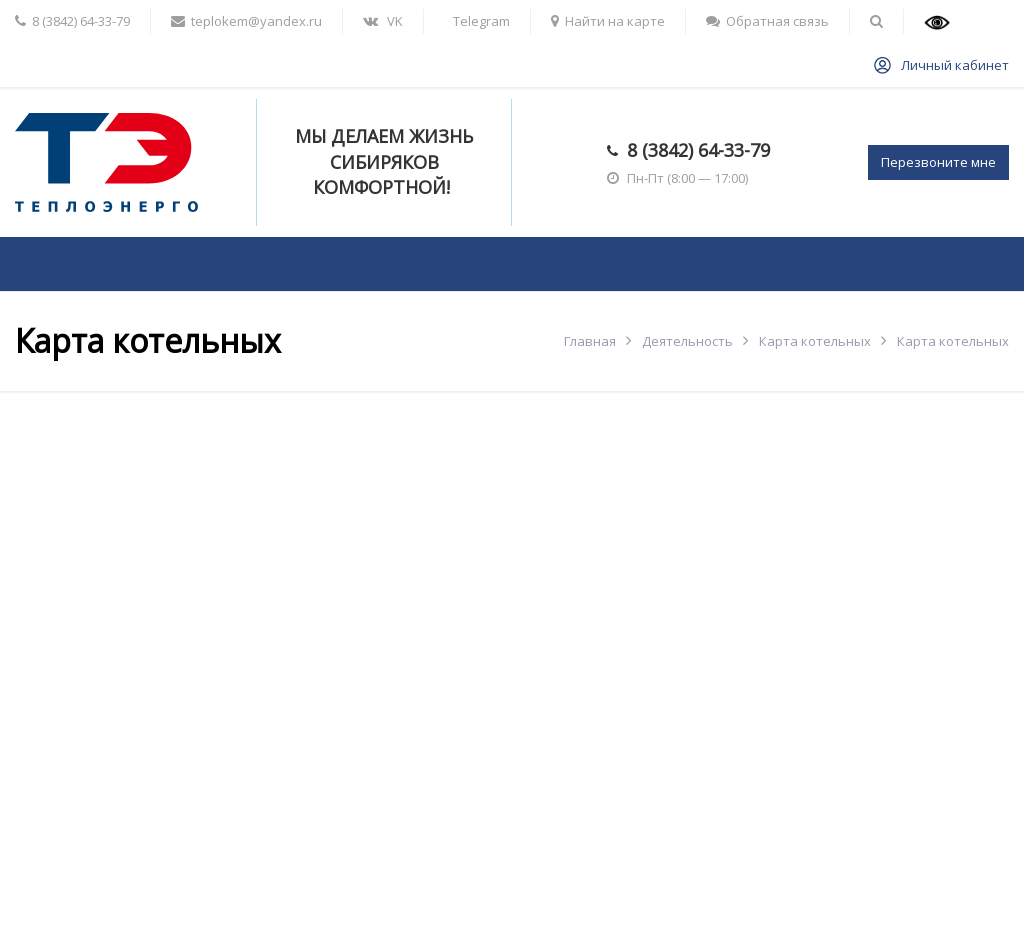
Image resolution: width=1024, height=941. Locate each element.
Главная (590, 341)
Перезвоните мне (938, 162)
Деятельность (687, 341)
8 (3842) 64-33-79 (698, 150)
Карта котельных (815, 341)
